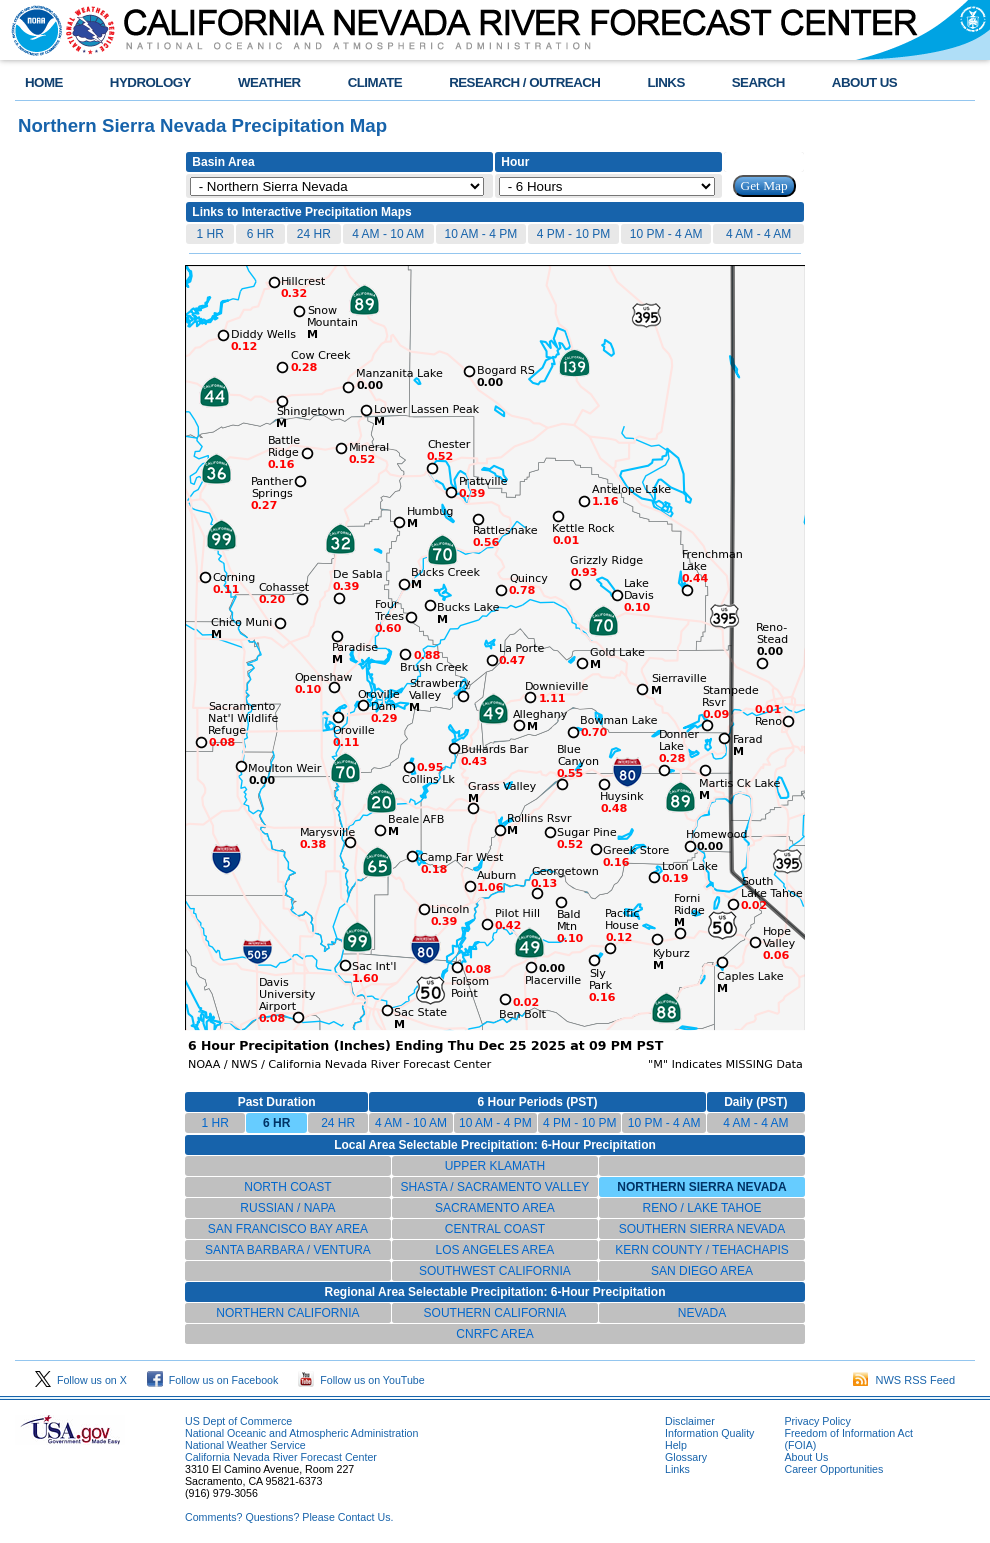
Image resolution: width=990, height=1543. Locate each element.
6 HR (260, 234)
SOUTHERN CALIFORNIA (495, 1313)
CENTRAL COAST (495, 1229)
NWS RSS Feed (904, 1380)
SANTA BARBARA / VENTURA (288, 1250)
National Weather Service (245, 1445)
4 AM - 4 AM (758, 234)
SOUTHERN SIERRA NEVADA (702, 1229)
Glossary (686, 1457)
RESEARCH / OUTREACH (524, 82)
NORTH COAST (287, 1187)
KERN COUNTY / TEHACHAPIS (702, 1250)
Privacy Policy (817, 1421)
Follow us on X (81, 1380)
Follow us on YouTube (361, 1380)
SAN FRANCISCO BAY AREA (288, 1229)
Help (676, 1445)
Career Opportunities (833, 1469)
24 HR (314, 234)
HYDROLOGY (150, 82)
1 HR (209, 234)
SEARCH (758, 82)
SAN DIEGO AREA (702, 1271)
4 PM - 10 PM (573, 234)
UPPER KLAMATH (495, 1166)
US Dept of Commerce (238, 1421)
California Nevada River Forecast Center (281, 1457)
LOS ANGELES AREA (495, 1250)
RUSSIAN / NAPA (287, 1208)
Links (677, 1469)
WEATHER (269, 82)
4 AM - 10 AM (388, 234)
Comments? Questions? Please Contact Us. (289, 1517)
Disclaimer (690, 1421)
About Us (806, 1457)
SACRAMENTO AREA (495, 1208)
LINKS (665, 82)
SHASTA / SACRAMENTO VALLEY (495, 1187)
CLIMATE (375, 82)
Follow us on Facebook (213, 1380)
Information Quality (709, 1433)
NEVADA (702, 1313)
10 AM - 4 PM (481, 234)
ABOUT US (864, 82)
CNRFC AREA (494, 1334)
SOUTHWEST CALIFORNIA (495, 1271)
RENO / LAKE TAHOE (702, 1208)
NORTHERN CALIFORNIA (287, 1313)
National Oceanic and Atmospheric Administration (301, 1433)
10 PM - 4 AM (666, 234)
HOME (44, 82)
